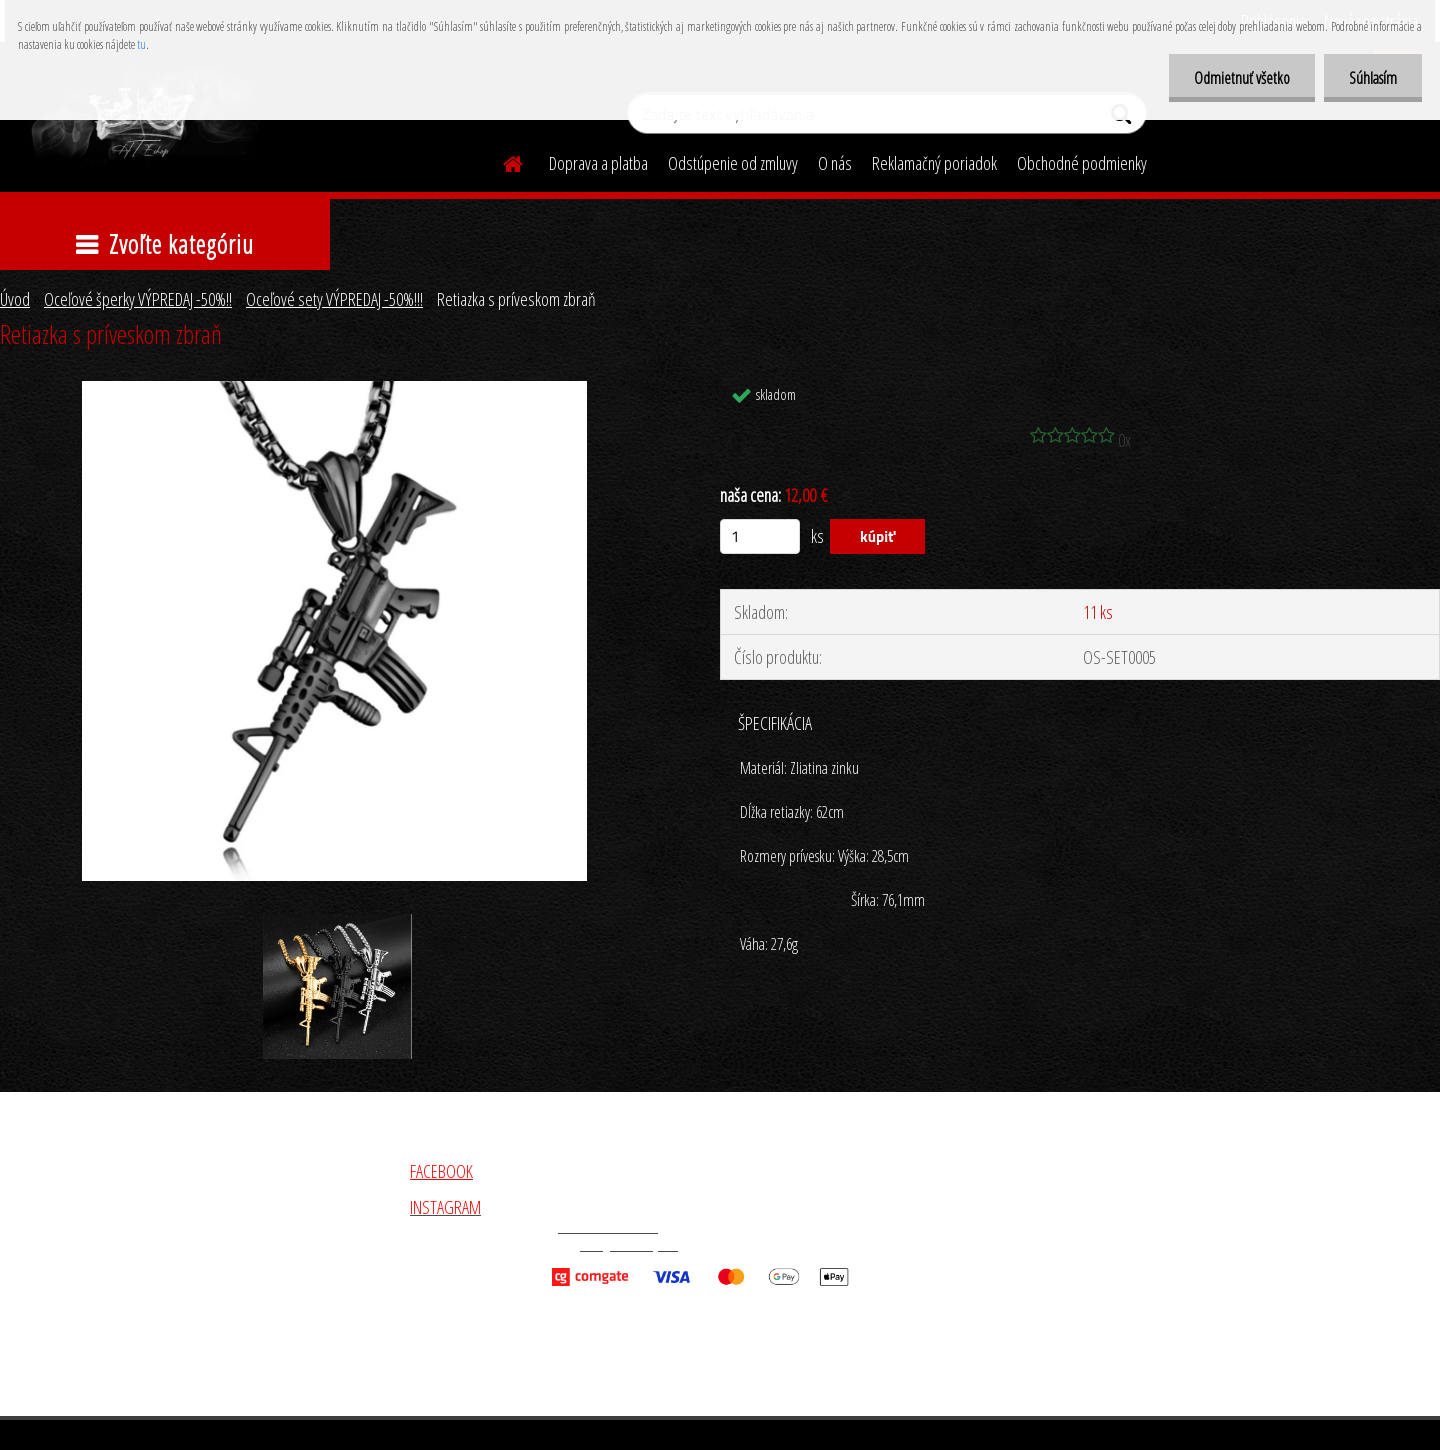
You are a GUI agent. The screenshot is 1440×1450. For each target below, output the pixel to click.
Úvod (15, 299)
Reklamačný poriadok (934, 163)
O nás (835, 163)
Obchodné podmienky (1082, 163)
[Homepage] (501, 161)
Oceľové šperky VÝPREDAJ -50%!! (138, 299)
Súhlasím (1373, 78)
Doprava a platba (598, 163)
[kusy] (760, 536)
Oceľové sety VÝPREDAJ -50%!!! (334, 299)
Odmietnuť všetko (1242, 78)
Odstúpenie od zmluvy (733, 163)
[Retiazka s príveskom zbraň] (334, 390)
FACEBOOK (441, 1171)
